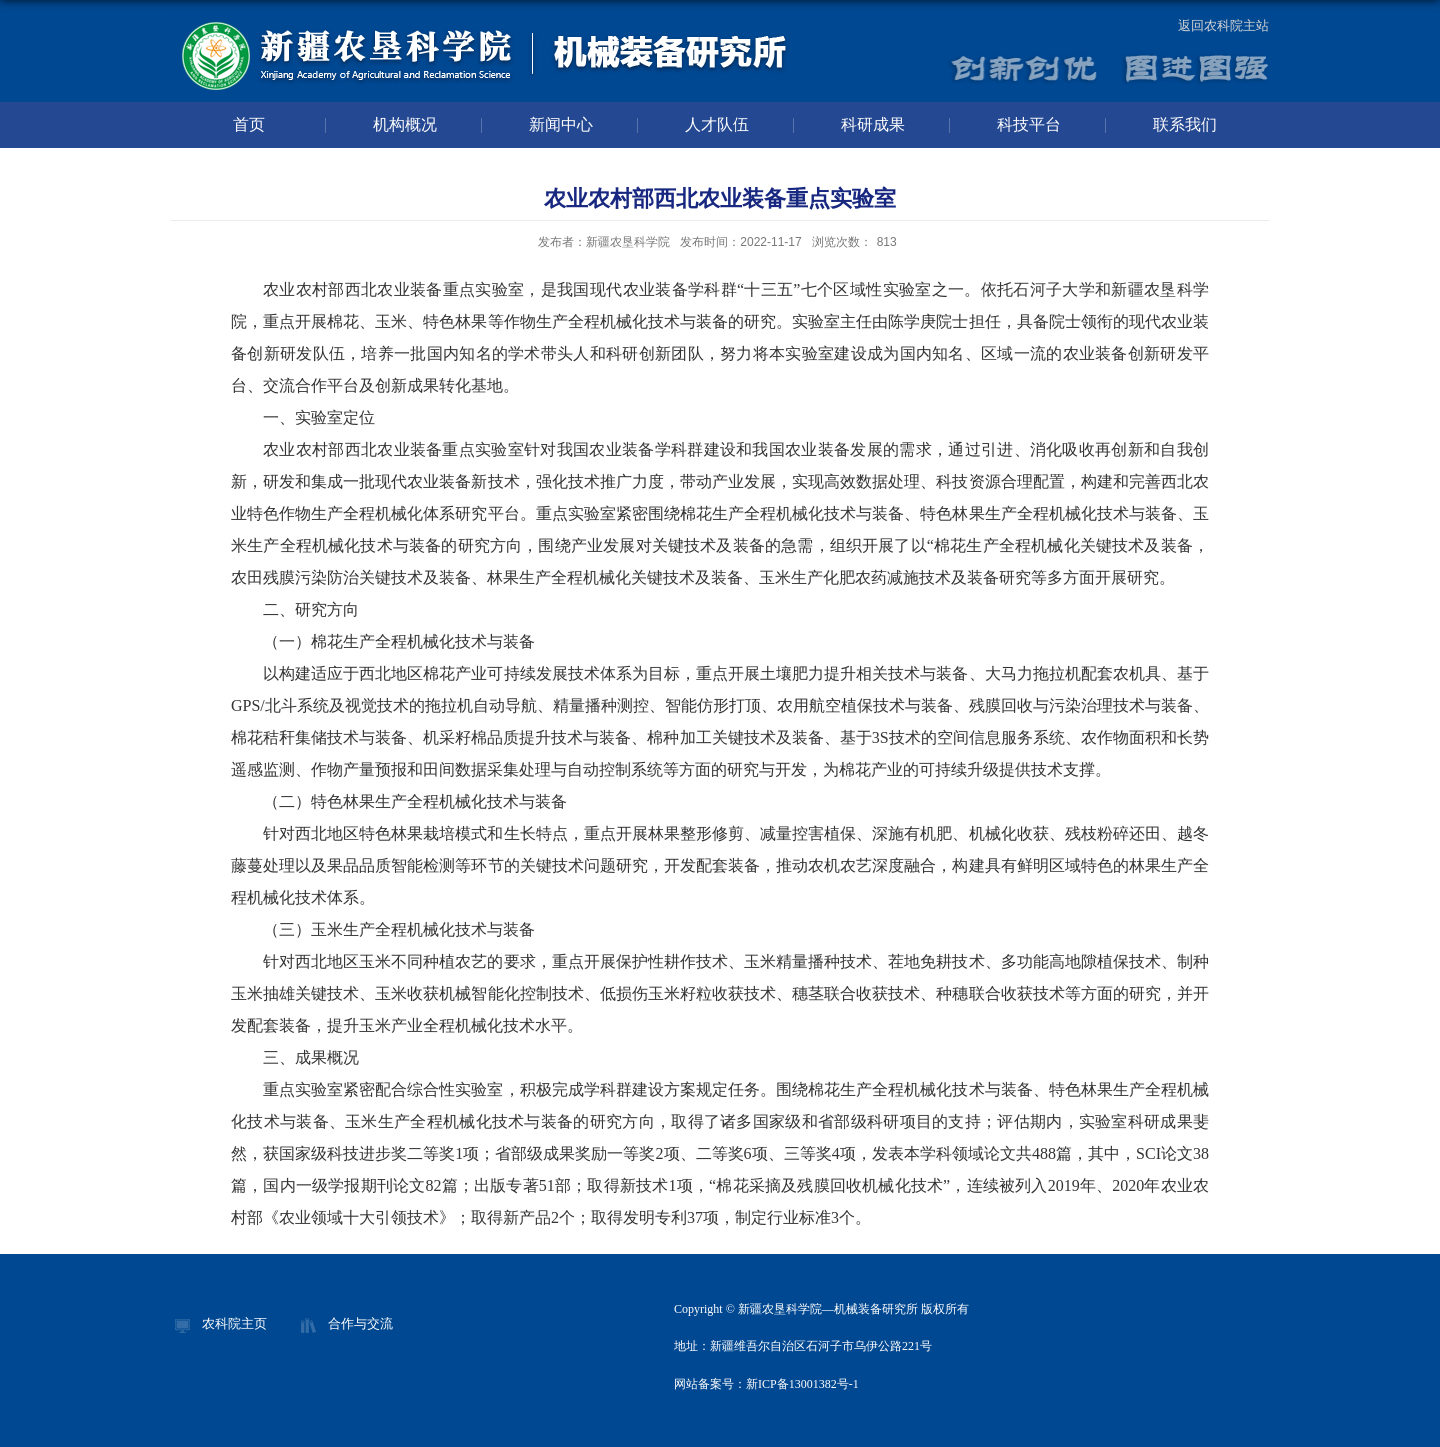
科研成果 (873, 124)
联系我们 (1185, 124)
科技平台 (1029, 124)
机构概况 (405, 124)
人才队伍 (717, 124)
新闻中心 (561, 124)
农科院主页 (234, 1323)
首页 (249, 124)
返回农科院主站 (1223, 25)
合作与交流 (360, 1323)
